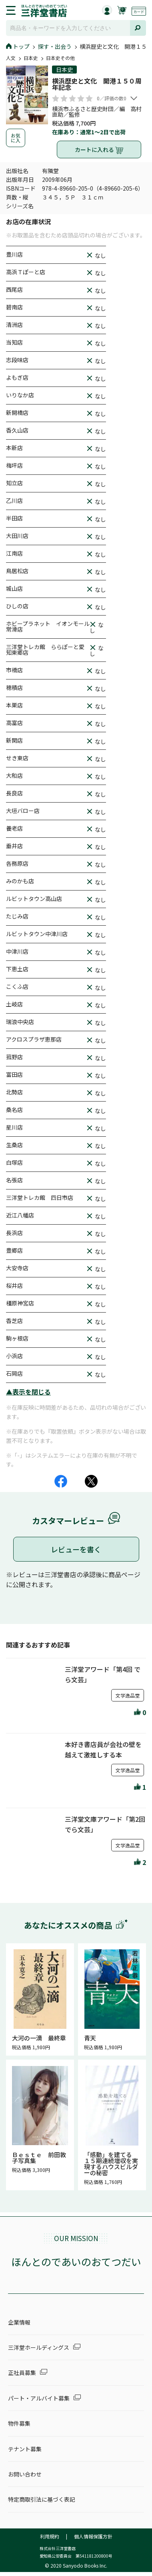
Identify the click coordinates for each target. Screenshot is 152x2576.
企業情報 (19, 2322)
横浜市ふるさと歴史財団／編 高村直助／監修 (97, 111)
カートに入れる (99, 149)
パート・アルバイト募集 (39, 2398)
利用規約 (49, 2536)
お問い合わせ (25, 2474)
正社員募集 (22, 2373)
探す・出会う (55, 46)
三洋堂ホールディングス (38, 2347)
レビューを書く (76, 1549)
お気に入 (15, 137)
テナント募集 (25, 2449)
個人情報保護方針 (93, 2536)
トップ (18, 46)
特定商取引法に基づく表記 (41, 2499)
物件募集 (19, 2423)
